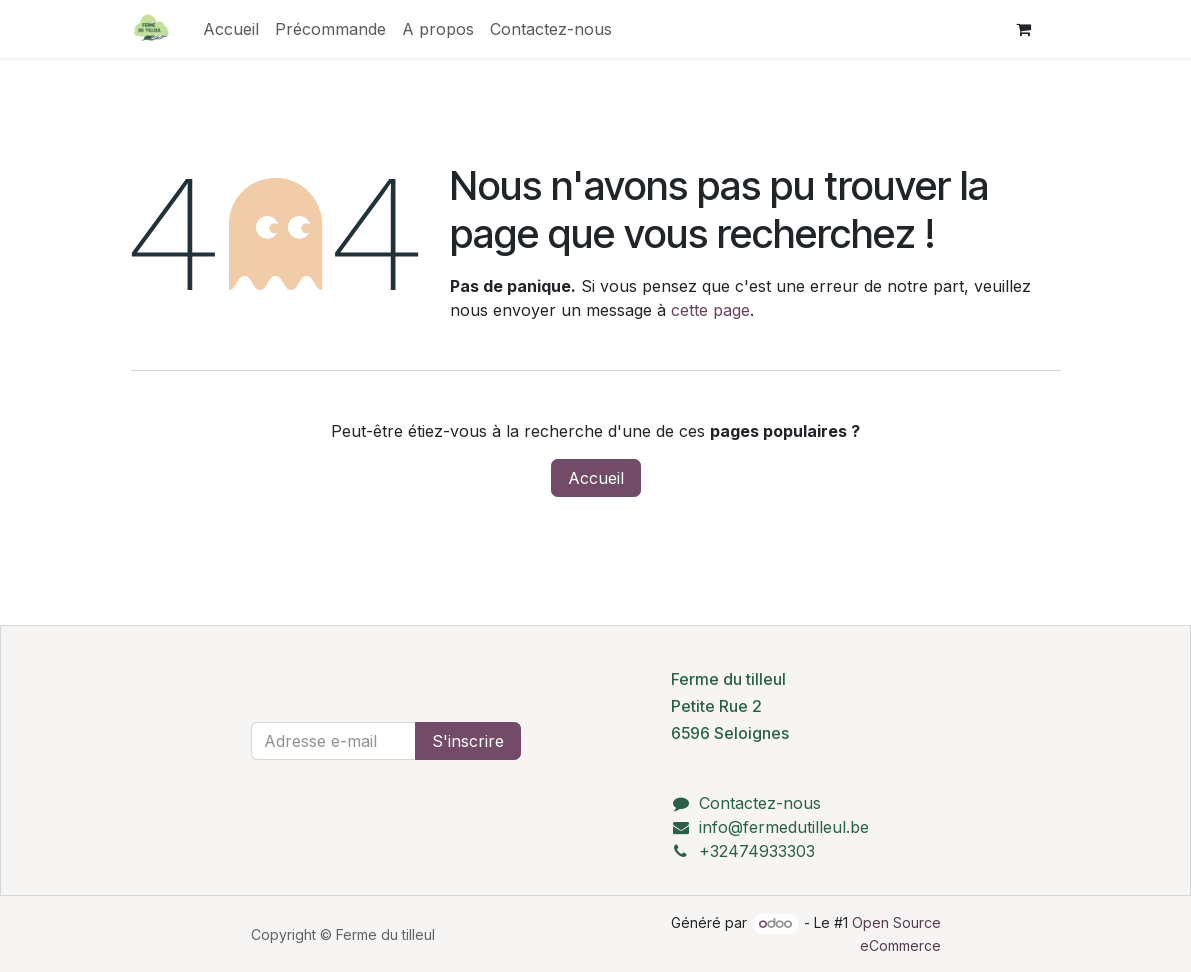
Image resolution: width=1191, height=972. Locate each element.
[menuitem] (231, 29)
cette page (710, 310)
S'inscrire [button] (468, 741)
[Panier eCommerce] (1024, 29)
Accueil (596, 478)
